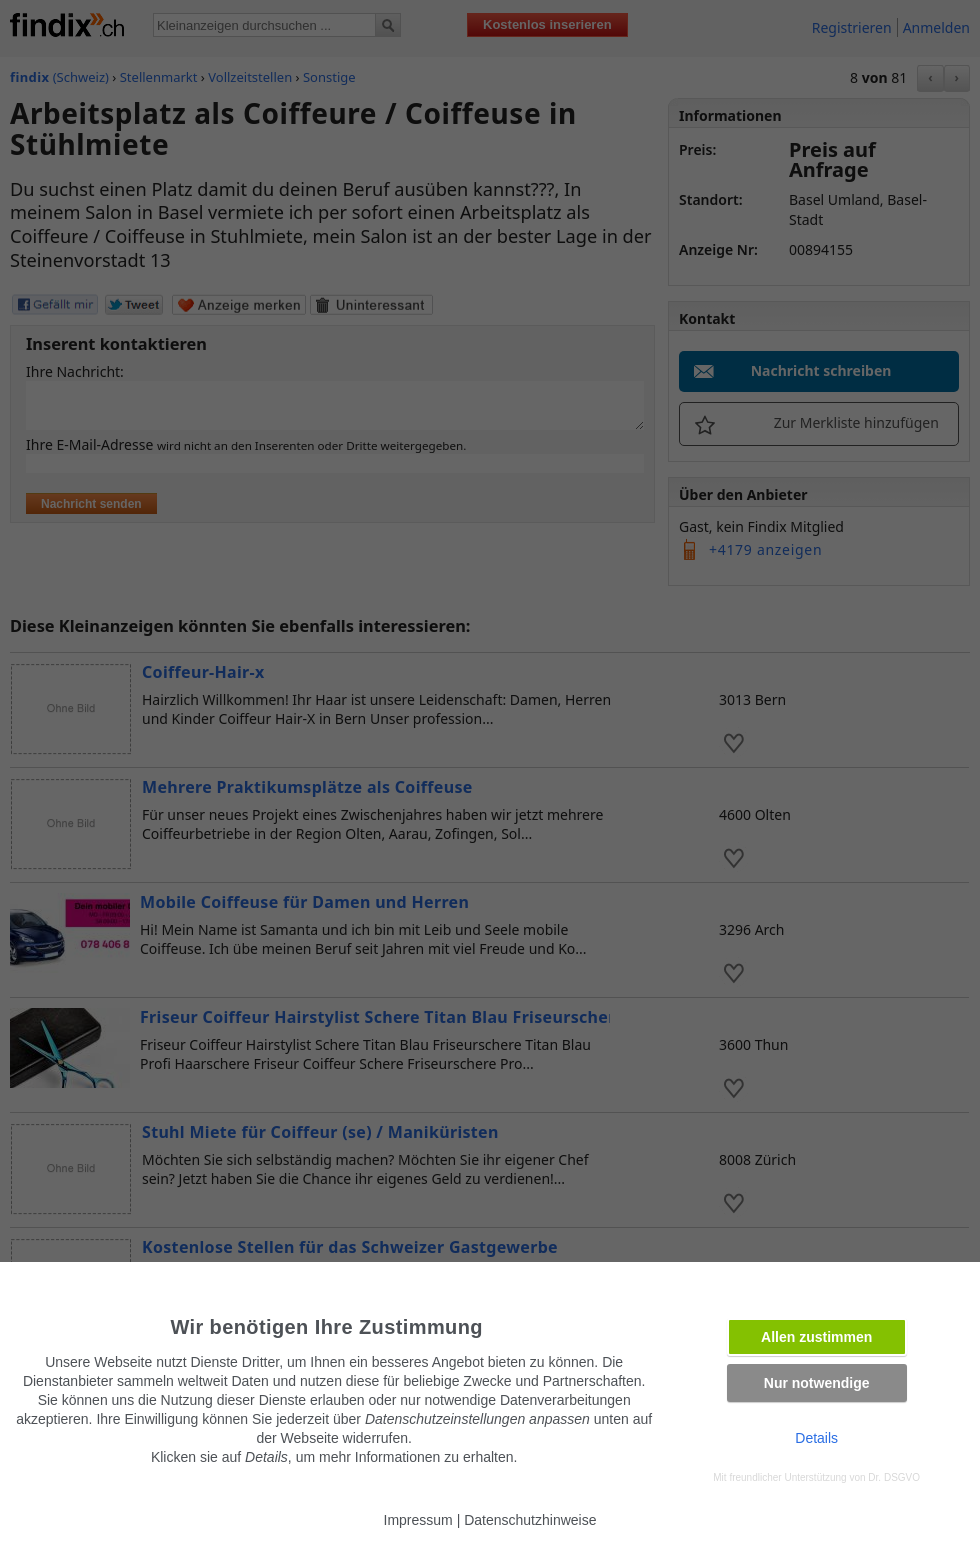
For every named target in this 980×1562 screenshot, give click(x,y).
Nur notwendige (817, 1383)
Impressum (418, 1520)
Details (816, 1438)
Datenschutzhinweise (530, 1520)
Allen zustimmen (816, 1337)
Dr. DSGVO (894, 1477)
